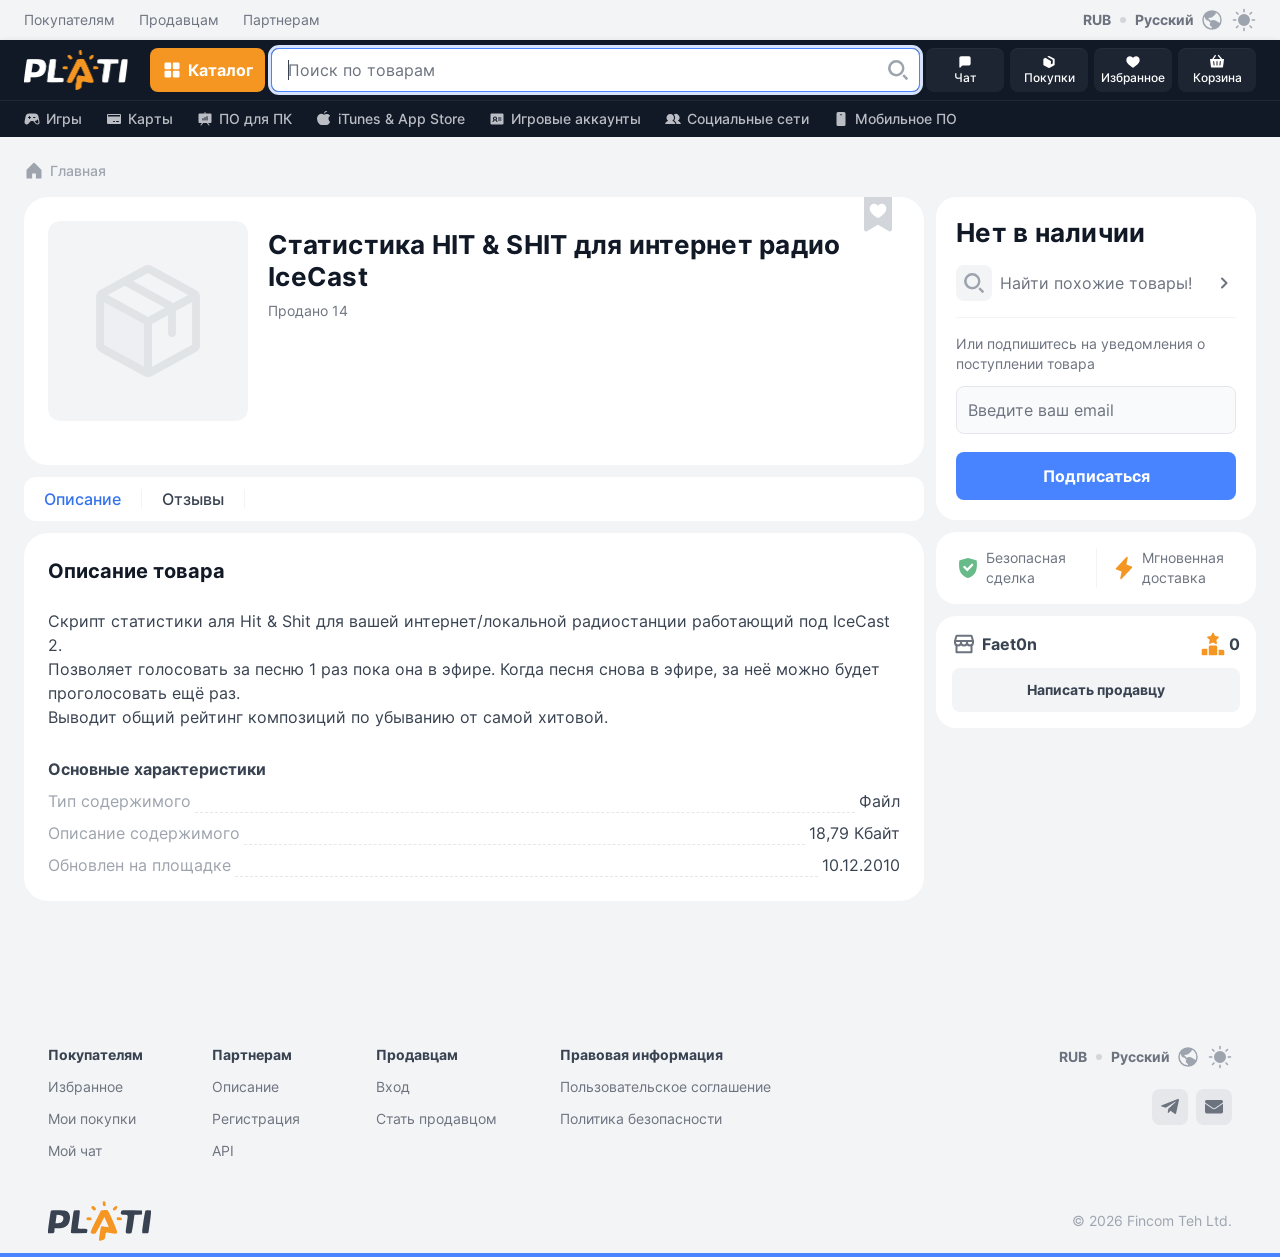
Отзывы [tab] (193, 499)
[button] (898, 70)
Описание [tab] (82, 499)
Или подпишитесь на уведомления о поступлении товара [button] (1080, 353)
